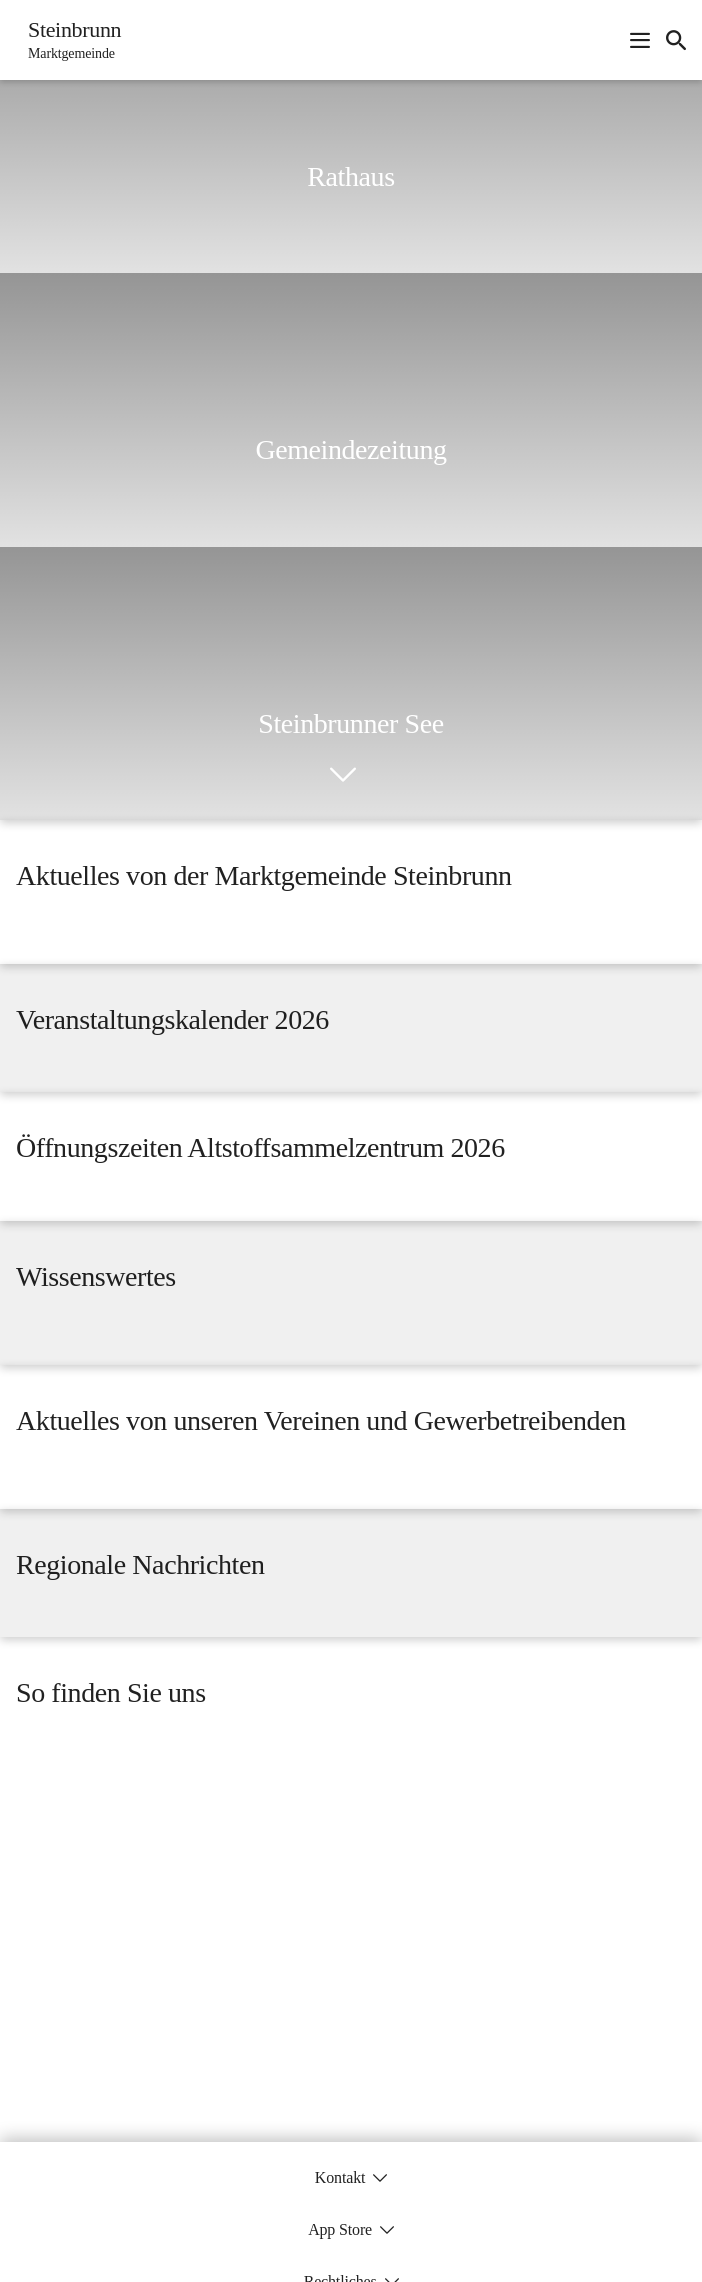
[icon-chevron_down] (343, 775)
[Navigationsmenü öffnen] (640, 40)
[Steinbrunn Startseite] (68, 40)
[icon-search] (676, 40)
